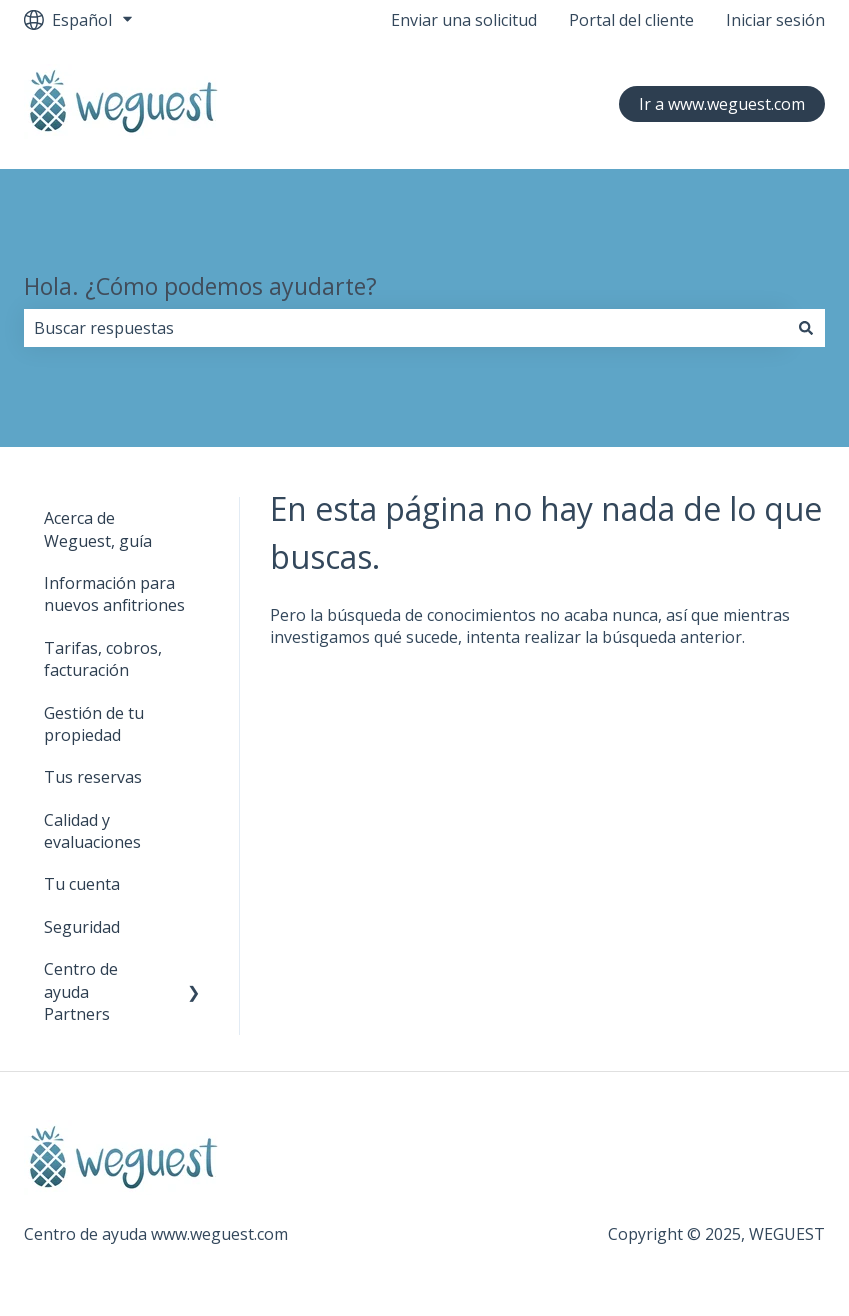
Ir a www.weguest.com (722, 104)
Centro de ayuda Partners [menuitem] (81, 991)
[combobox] (405, 328)
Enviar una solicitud (464, 20)
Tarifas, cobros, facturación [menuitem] (103, 659)
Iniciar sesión (775, 20)
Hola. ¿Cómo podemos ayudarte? (200, 286)
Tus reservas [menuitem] (93, 777)
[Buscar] (806, 328)
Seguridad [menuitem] (82, 927)
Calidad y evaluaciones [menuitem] (92, 831)
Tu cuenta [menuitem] (82, 884)
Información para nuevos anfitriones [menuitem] (114, 594)
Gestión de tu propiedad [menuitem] (94, 724)
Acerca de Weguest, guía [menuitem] (98, 529)
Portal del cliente (631, 20)
